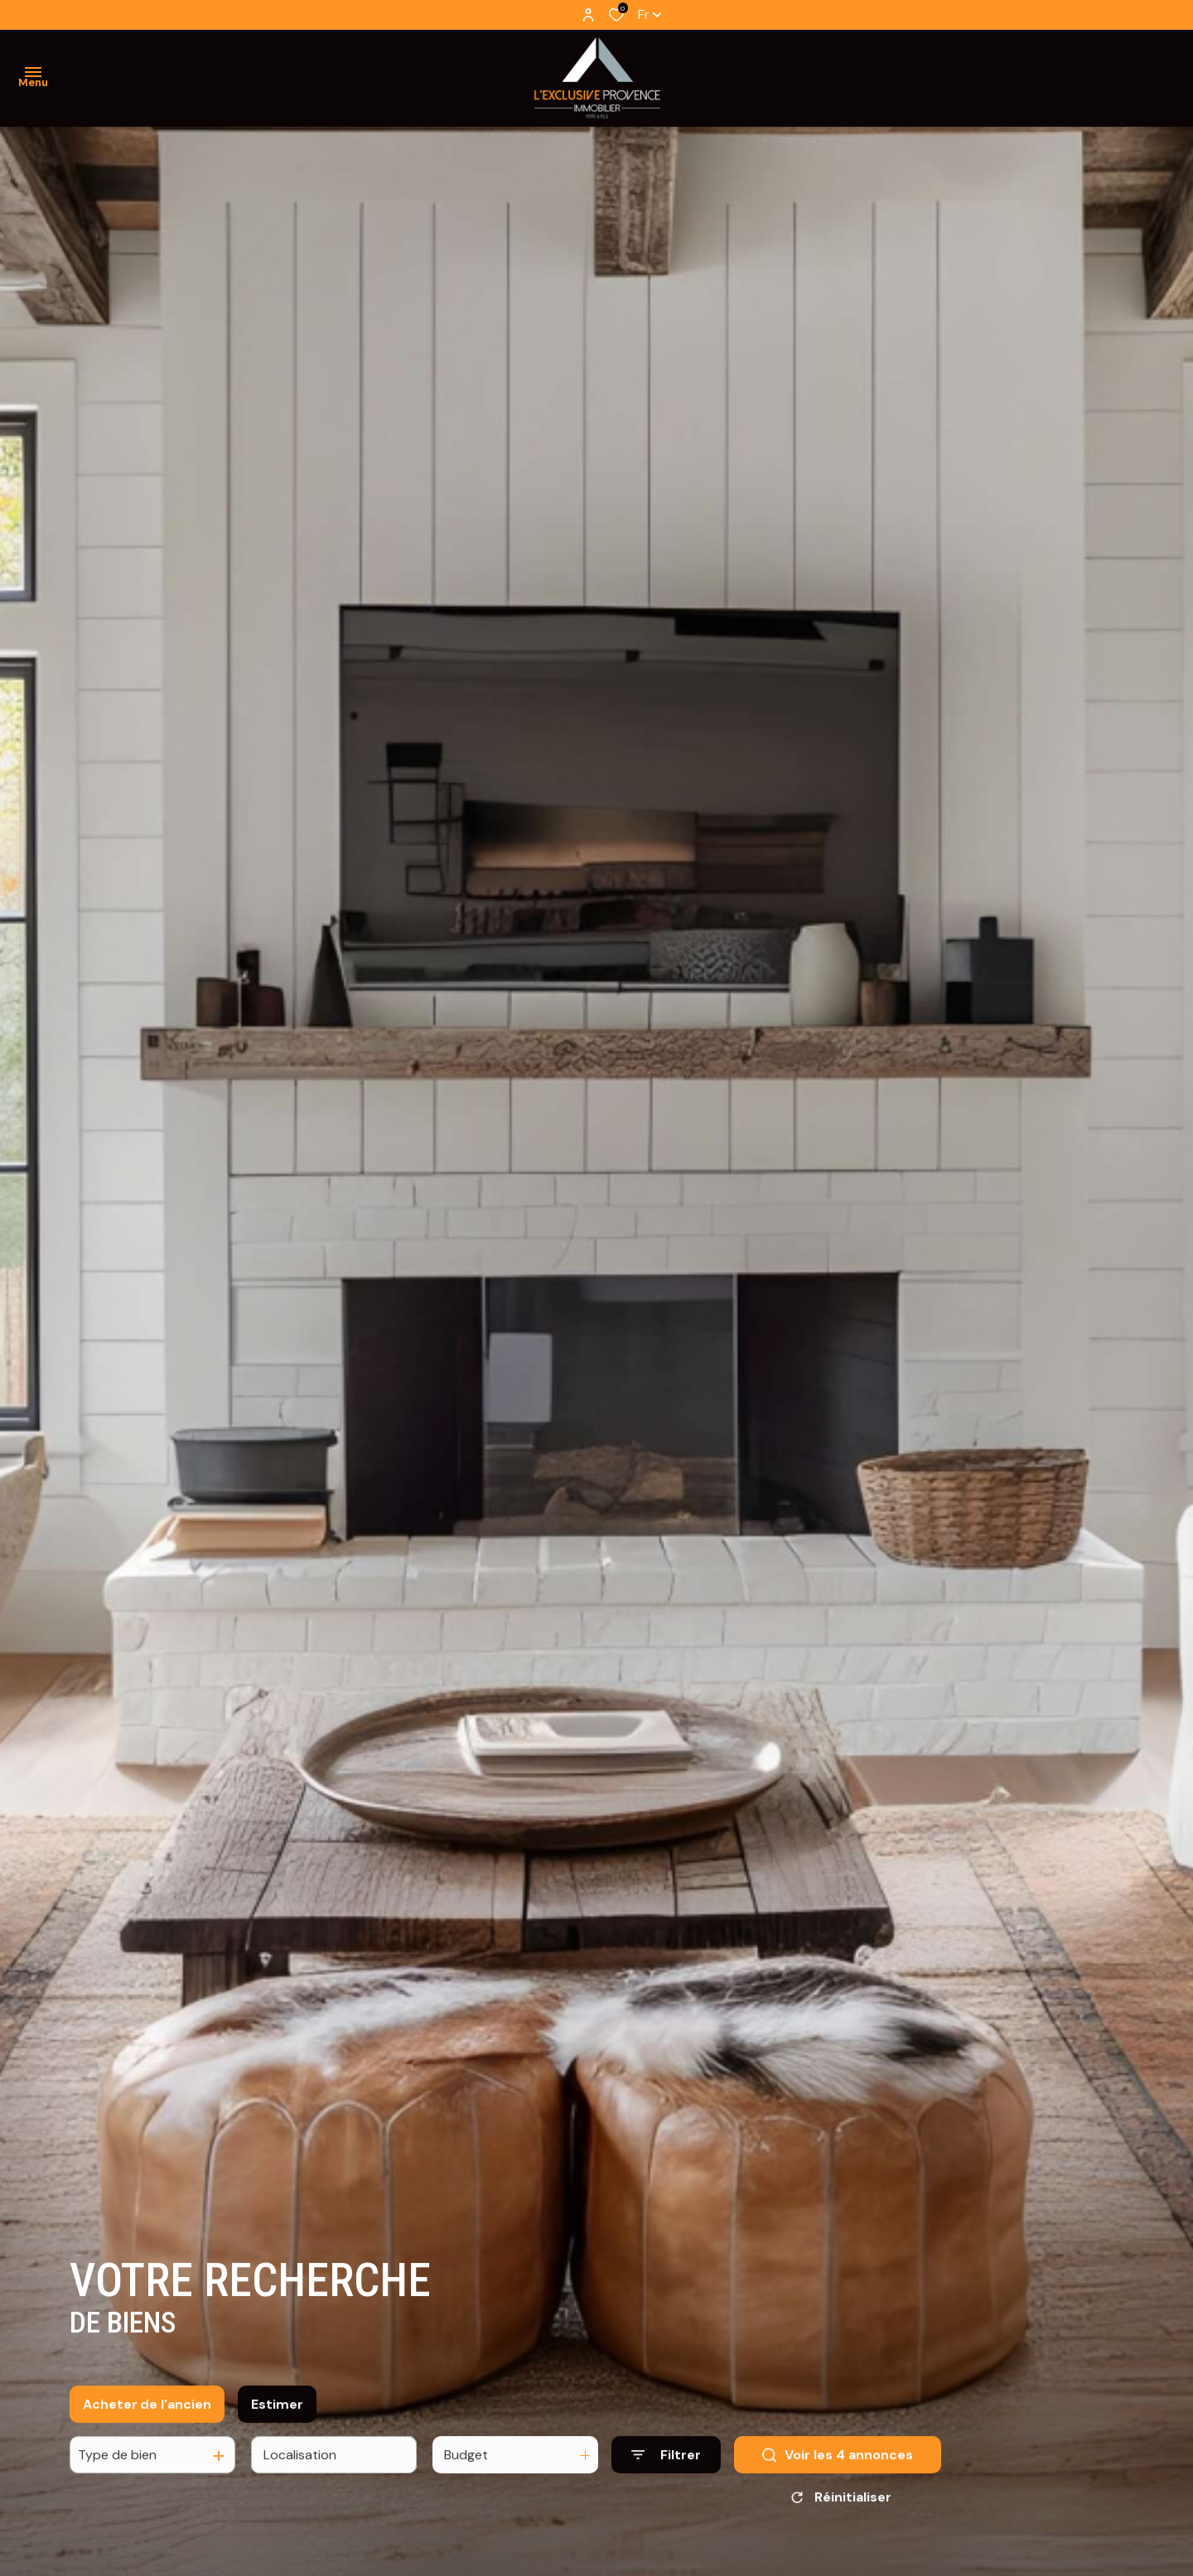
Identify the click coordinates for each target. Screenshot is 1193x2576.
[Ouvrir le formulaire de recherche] (666, 2469)
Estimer (277, 2418)
